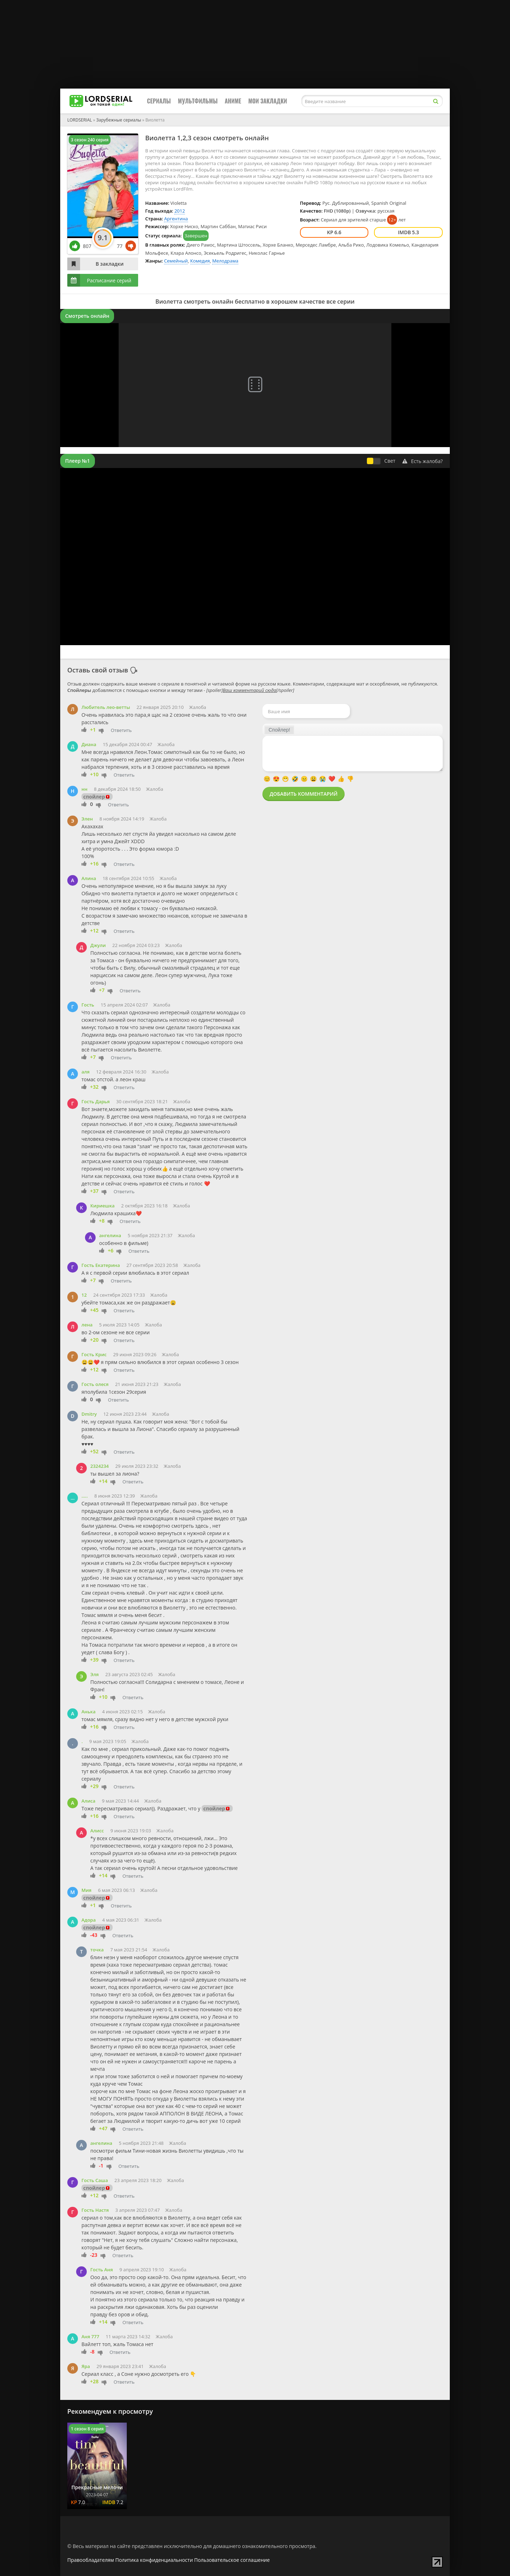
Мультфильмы (197, 101)
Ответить (121, 730)
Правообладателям (90, 2560)
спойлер (94, 796)
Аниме (233, 101)
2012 (179, 211)
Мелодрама (225, 261)
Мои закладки (267, 101)
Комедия (200, 261)
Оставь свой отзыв (97, 670)
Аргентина (176, 218)
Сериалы (159, 101)
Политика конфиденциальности (154, 2560)
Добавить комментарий (304, 793)
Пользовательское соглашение (232, 2560)
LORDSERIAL (79, 120)
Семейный (176, 261)
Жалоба (197, 707)
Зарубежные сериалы (118, 120)
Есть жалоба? (422, 461)
